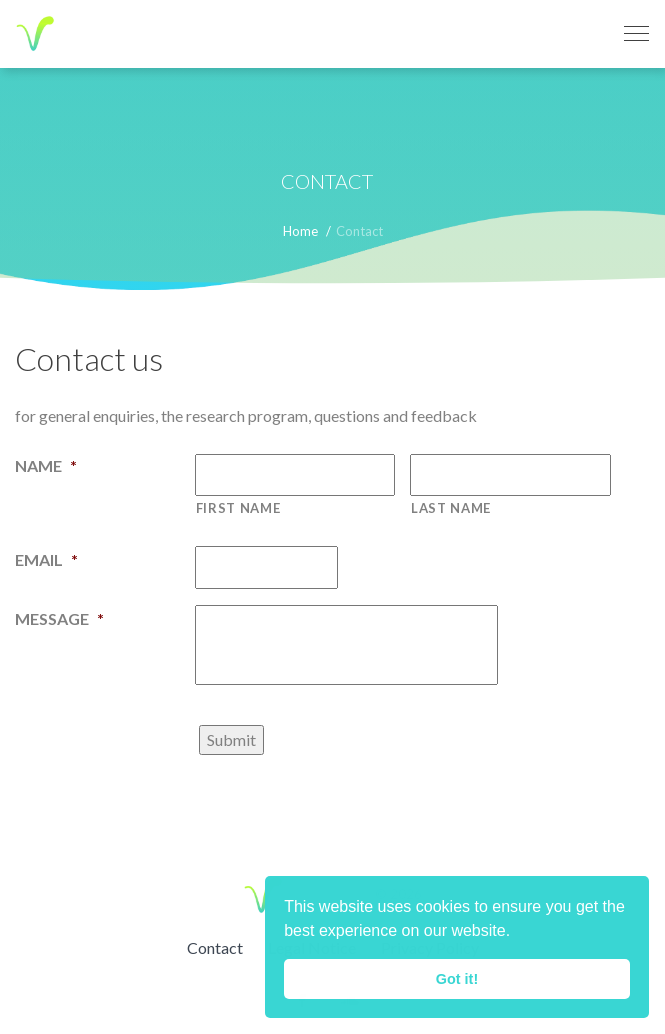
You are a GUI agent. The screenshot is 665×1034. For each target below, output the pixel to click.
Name (46, 465)
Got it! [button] (457, 979)
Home (300, 231)
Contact (215, 947)
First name (238, 508)
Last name (451, 508)
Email (46, 559)
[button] (518, 933)
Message (59, 618)
